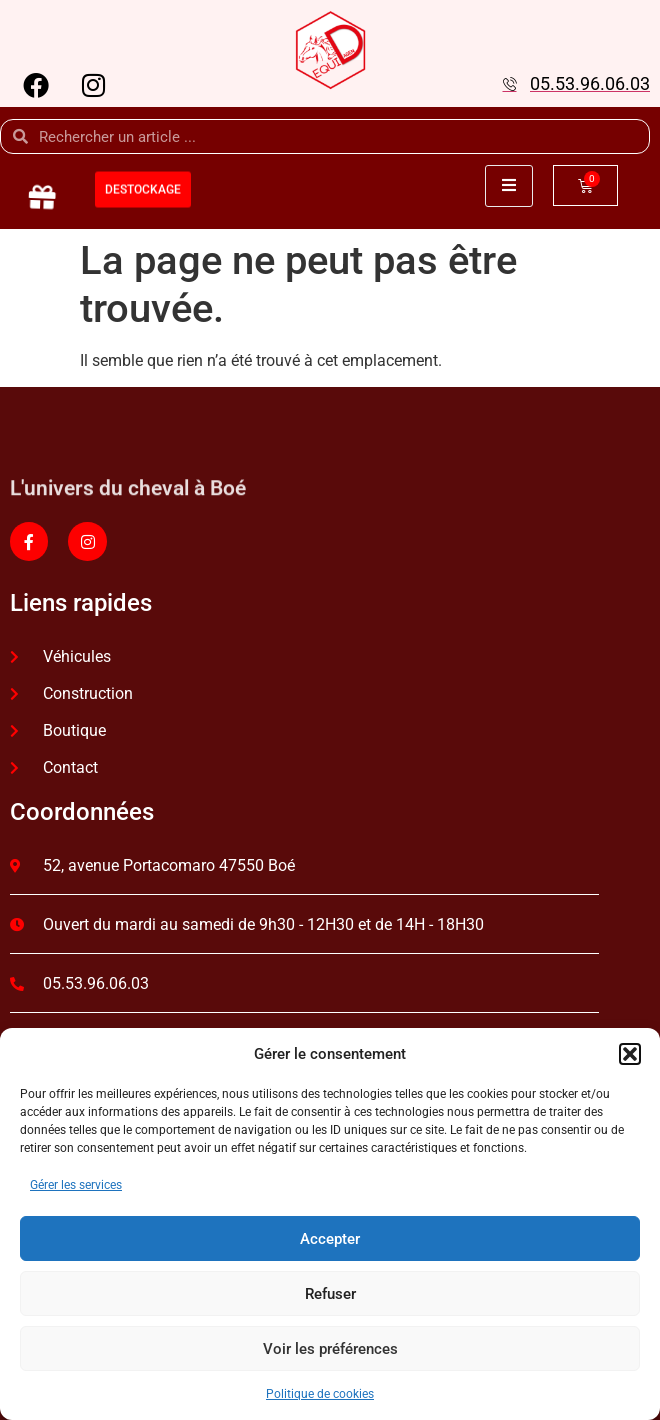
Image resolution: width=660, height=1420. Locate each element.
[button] (630, 1054)
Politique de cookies (320, 1394)
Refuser (330, 1294)
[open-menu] (509, 186)
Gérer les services (76, 1185)
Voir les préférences (330, 1349)
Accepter (330, 1239)
